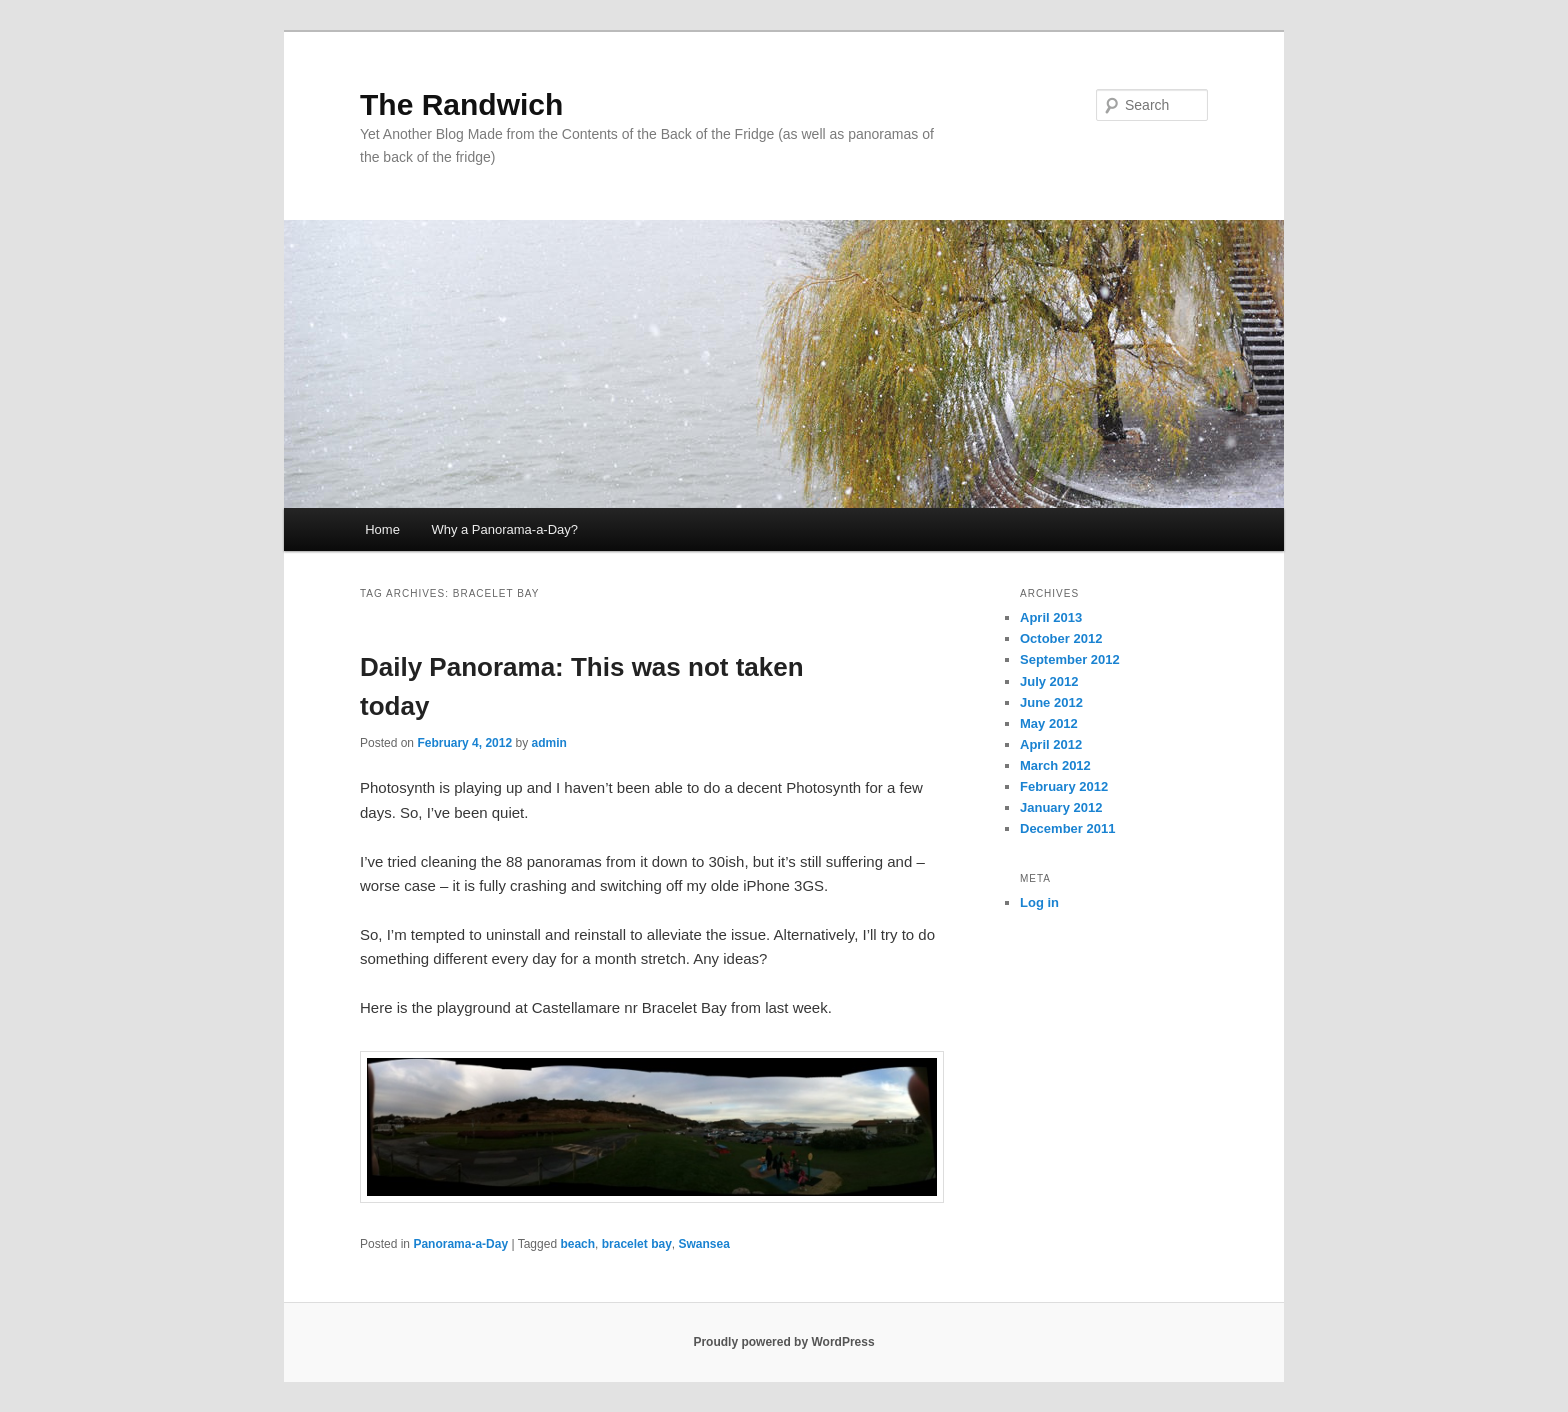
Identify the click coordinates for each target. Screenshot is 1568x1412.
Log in (1039, 902)
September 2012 (1070, 659)
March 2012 (1055, 765)
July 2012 (1049, 681)
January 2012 (1061, 807)
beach (577, 1244)
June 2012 (1051, 702)
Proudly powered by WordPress (783, 1342)
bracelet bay (637, 1244)
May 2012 (1049, 723)
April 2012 (1051, 744)
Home (382, 529)
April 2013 (1051, 617)
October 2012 (1061, 638)
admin (548, 743)
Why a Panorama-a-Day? (504, 529)
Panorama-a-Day (460, 1244)
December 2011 (1067, 828)
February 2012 (1064, 786)
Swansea (703, 1244)
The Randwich (461, 104)
